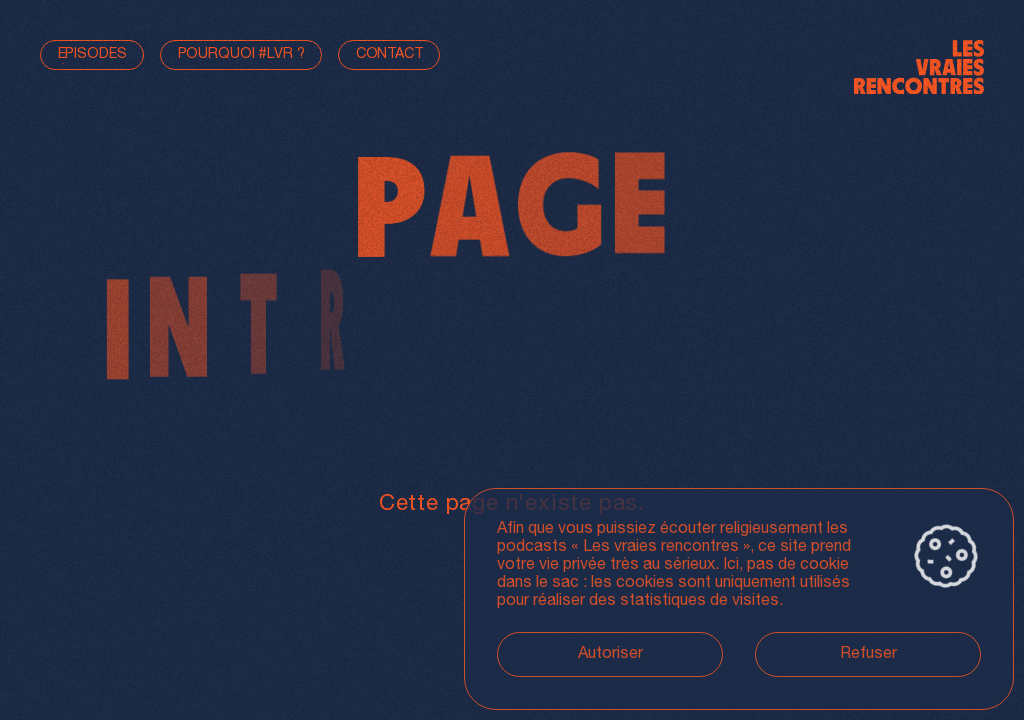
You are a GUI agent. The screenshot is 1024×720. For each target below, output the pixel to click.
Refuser (868, 655)
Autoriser (610, 655)
